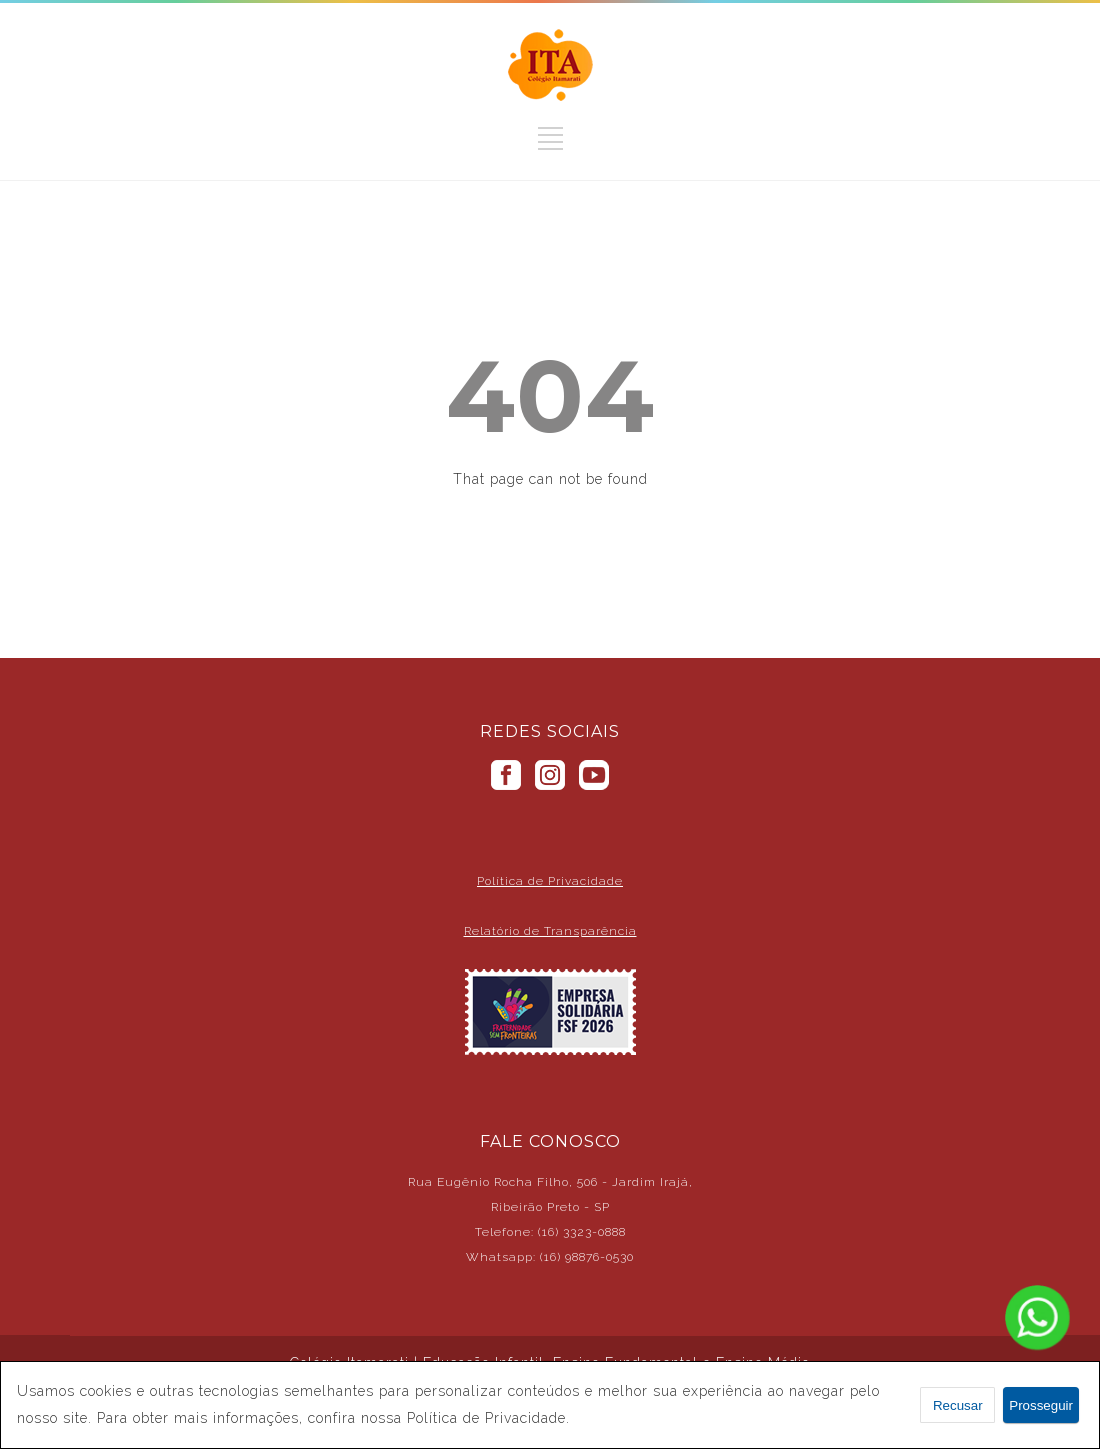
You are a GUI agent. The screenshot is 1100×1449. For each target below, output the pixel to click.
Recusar (958, 1405)
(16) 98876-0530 (587, 1257)
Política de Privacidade (550, 881)
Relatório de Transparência (550, 931)
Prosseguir (1041, 1405)
